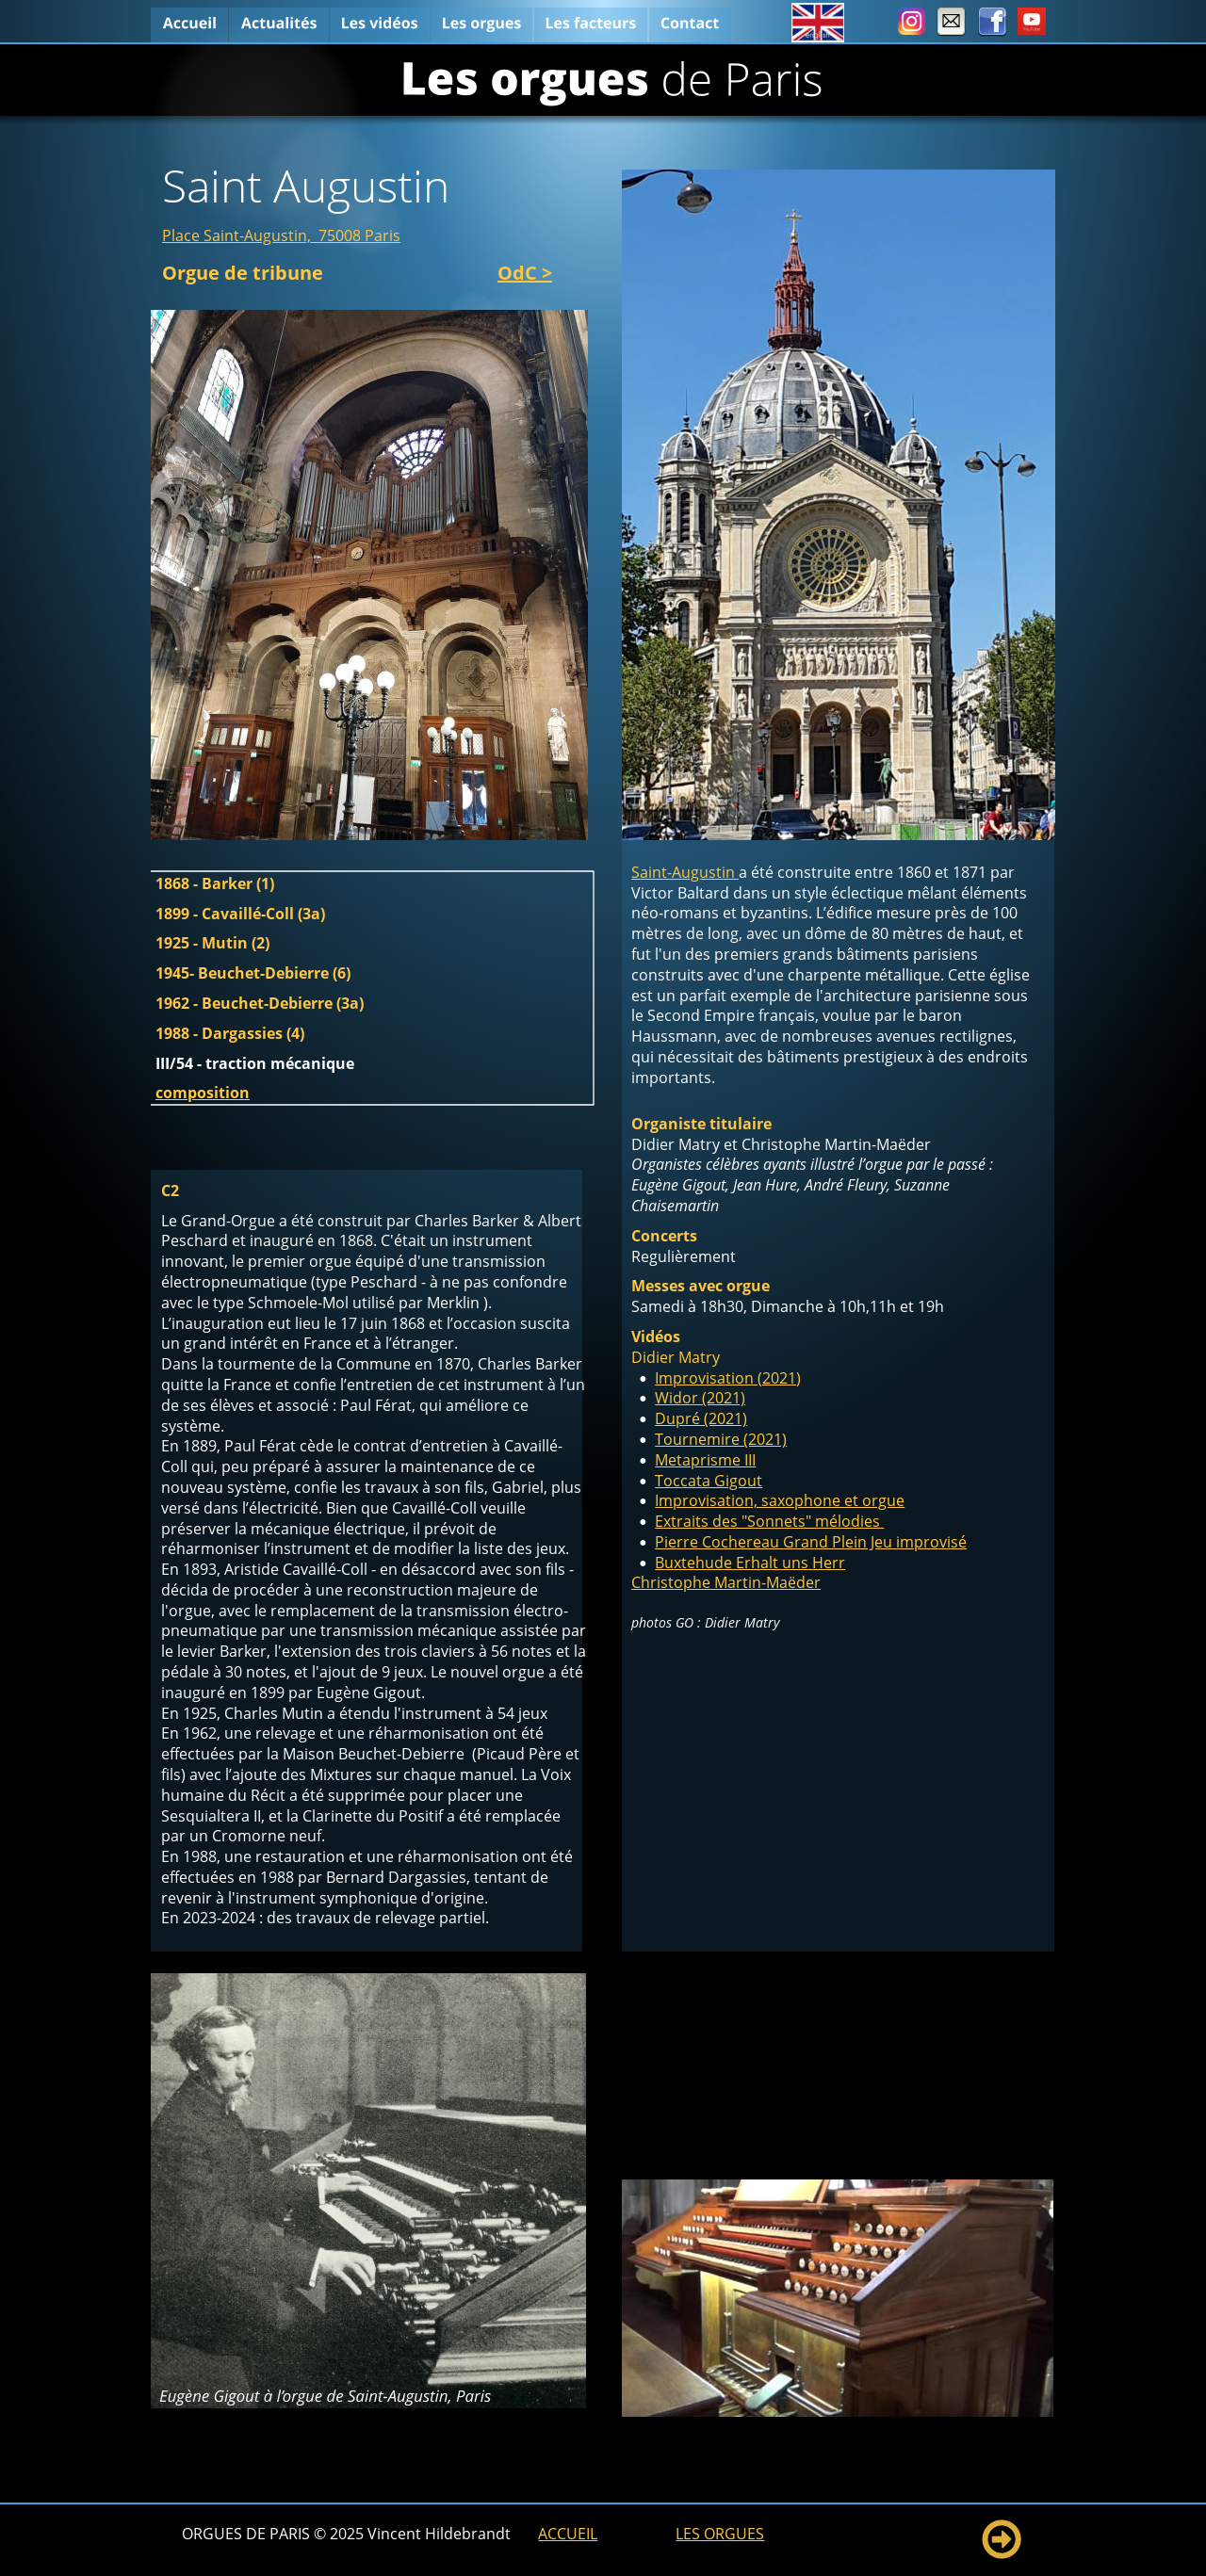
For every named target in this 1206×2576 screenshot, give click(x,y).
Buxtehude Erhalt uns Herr (750, 1562)
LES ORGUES (720, 2533)
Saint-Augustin (685, 872)
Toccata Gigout (708, 1480)
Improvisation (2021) (728, 1378)
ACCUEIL (567, 2533)
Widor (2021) (700, 1397)
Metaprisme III (705, 1460)
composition (202, 1092)
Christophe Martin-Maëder (726, 1582)
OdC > (524, 272)
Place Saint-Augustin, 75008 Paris (281, 235)
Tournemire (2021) (721, 1439)
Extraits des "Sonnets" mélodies (769, 1521)
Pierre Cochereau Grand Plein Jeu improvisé (811, 1541)
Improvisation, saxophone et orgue (779, 1500)
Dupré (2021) (701, 1418)
